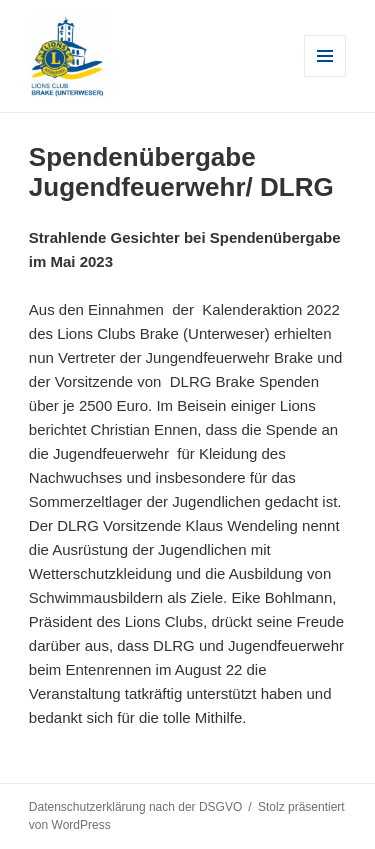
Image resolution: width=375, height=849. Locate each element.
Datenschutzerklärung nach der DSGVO (135, 807)
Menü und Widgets (325, 76)
